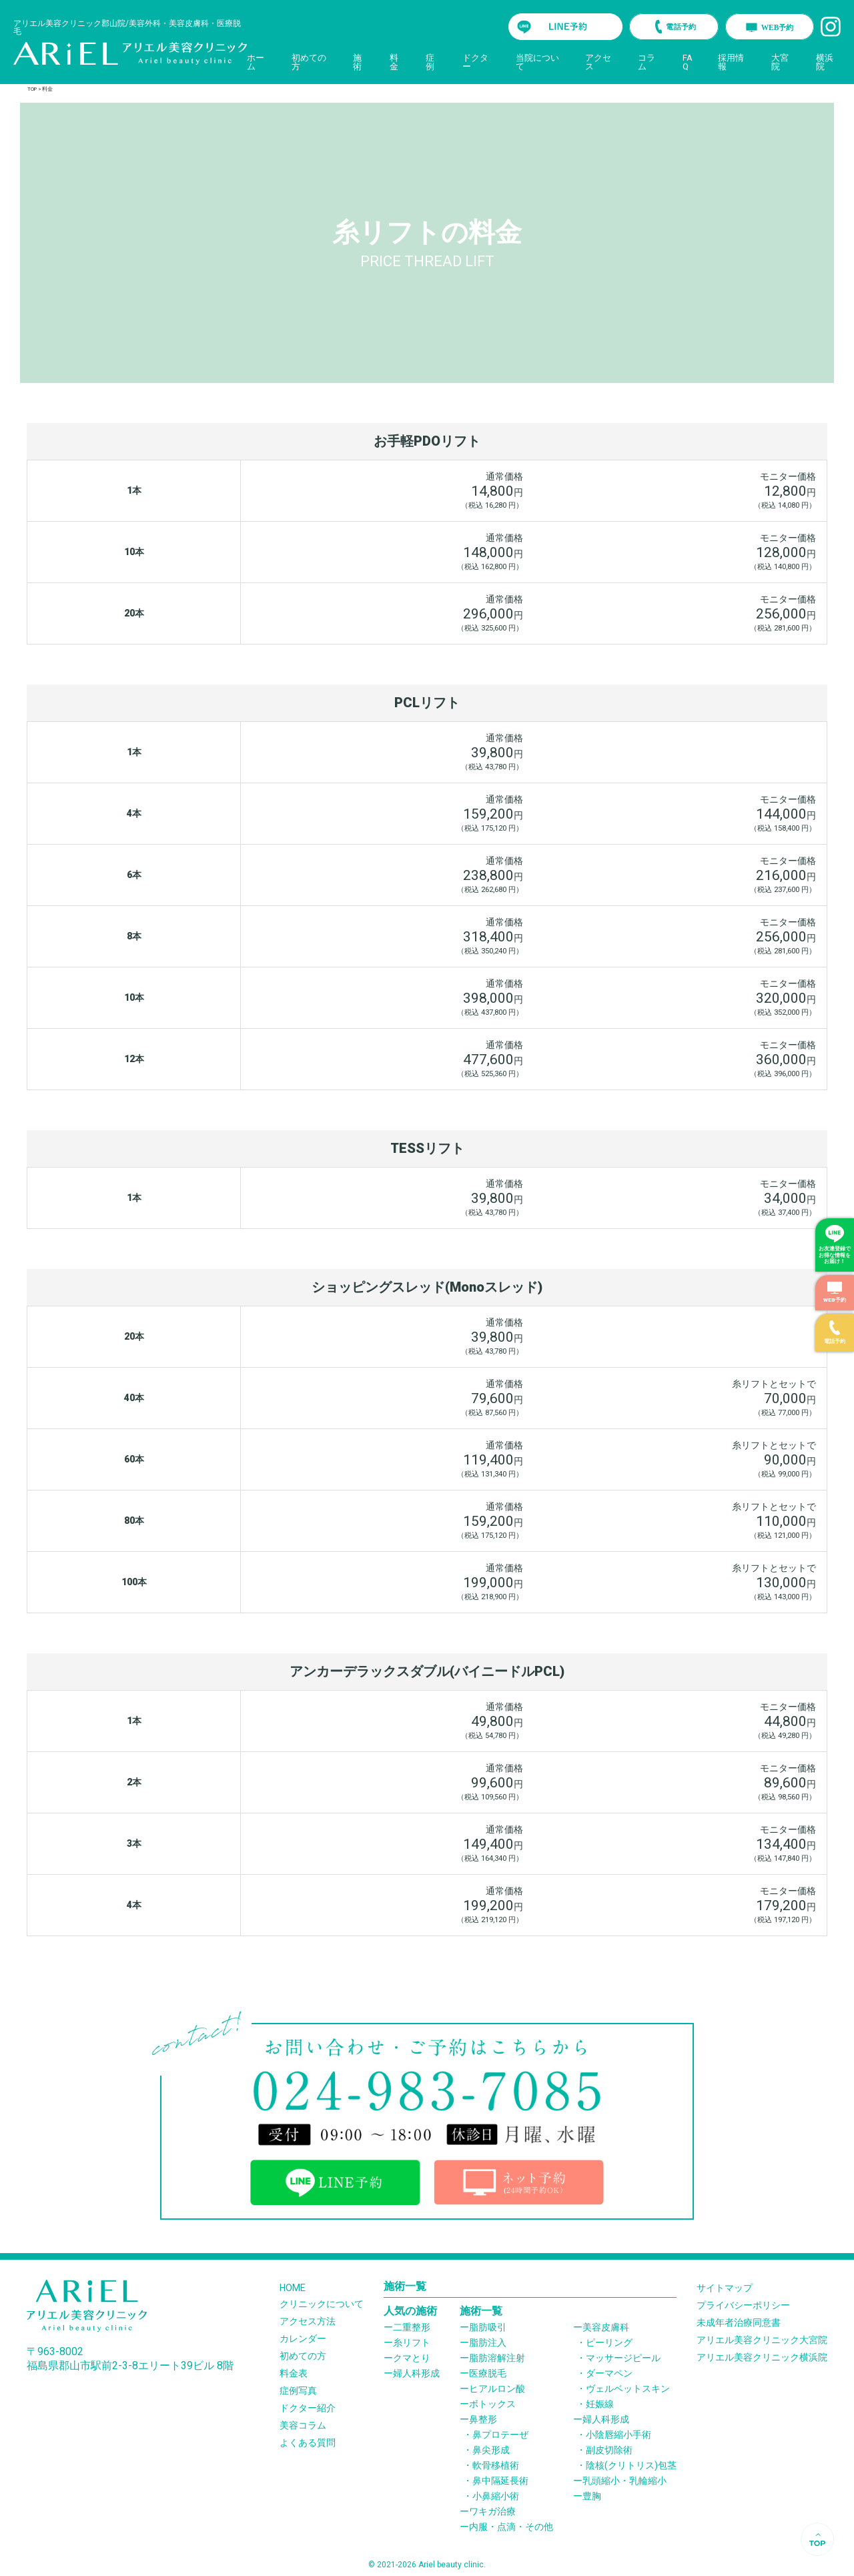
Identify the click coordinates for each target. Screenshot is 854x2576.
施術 (357, 62)
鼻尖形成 (491, 2450)
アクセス (598, 62)
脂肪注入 (487, 2342)
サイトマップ (725, 2287)
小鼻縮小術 (495, 2496)
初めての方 (309, 62)
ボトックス (492, 2404)
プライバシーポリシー (743, 2305)
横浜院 (824, 62)
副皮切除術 (609, 2450)
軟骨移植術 (495, 2465)
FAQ (688, 62)
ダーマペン (609, 2373)
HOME (293, 2287)
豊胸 (591, 2496)
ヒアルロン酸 (497, 2388)
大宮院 (780, 62)
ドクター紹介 (308, 2408)
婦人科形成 (416, 2373)
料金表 (294, 2373)
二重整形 (411, 2327)
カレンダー (303, 2338)
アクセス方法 (308, 2321)
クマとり (411, 2357)
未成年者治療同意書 (739, 2322)
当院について (537, 62)
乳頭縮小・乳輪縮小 (624, 2480)
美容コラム (303, 2425)
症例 (430, 62)
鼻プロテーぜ (500, 2434)
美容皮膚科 (605, 2327)
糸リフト (411, 2342)
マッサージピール (623, 2357)
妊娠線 (600, 2404)
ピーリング (609, 2342)
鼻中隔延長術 (500, 2480)
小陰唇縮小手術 (618, 2434)
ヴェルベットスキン (628, 2388)
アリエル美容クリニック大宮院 (762, 2339)
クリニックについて (322, 2303)
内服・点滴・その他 (511, 2526)
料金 (394, 62)
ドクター (475, 62)
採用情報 (731, 62)
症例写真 (298, 2390)
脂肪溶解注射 (497, 2357)
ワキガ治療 (492, 2511)
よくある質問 (308, 2442)
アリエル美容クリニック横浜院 (762, 2357)
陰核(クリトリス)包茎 (631, 2465)
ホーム (255, 62)
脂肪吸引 (487, 2327)
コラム (646, 62)
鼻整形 (483, 2419)
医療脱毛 (487, 2373)
